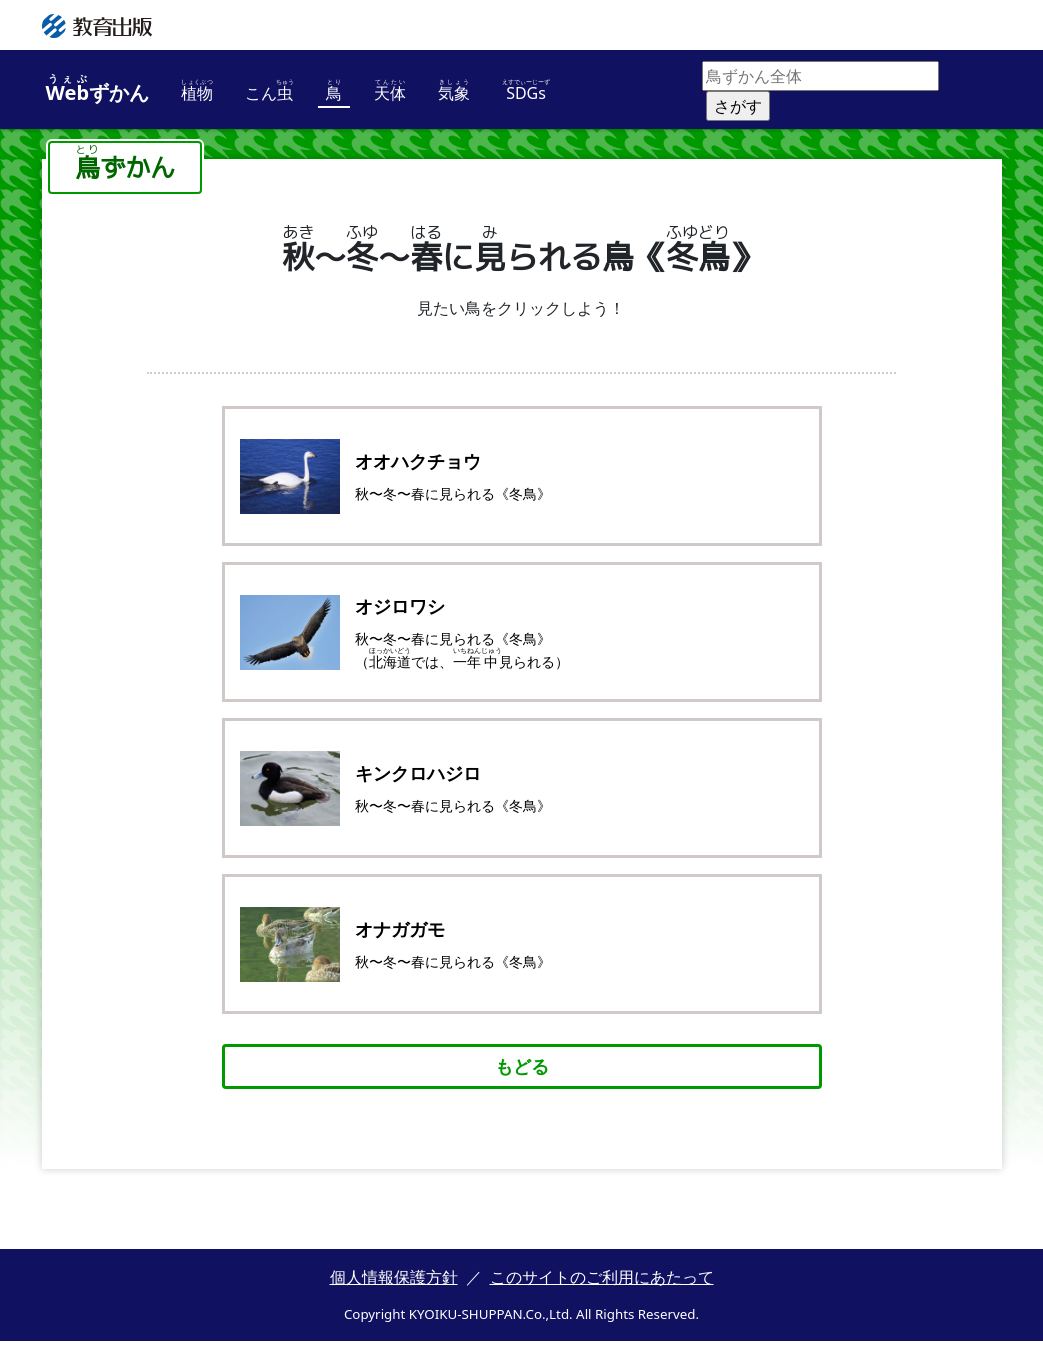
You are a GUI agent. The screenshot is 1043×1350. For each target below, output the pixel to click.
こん (269, 91)
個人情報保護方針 (394, 1286)
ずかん (98, 90)
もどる (522, 1075)
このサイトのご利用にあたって (602, 1286)
